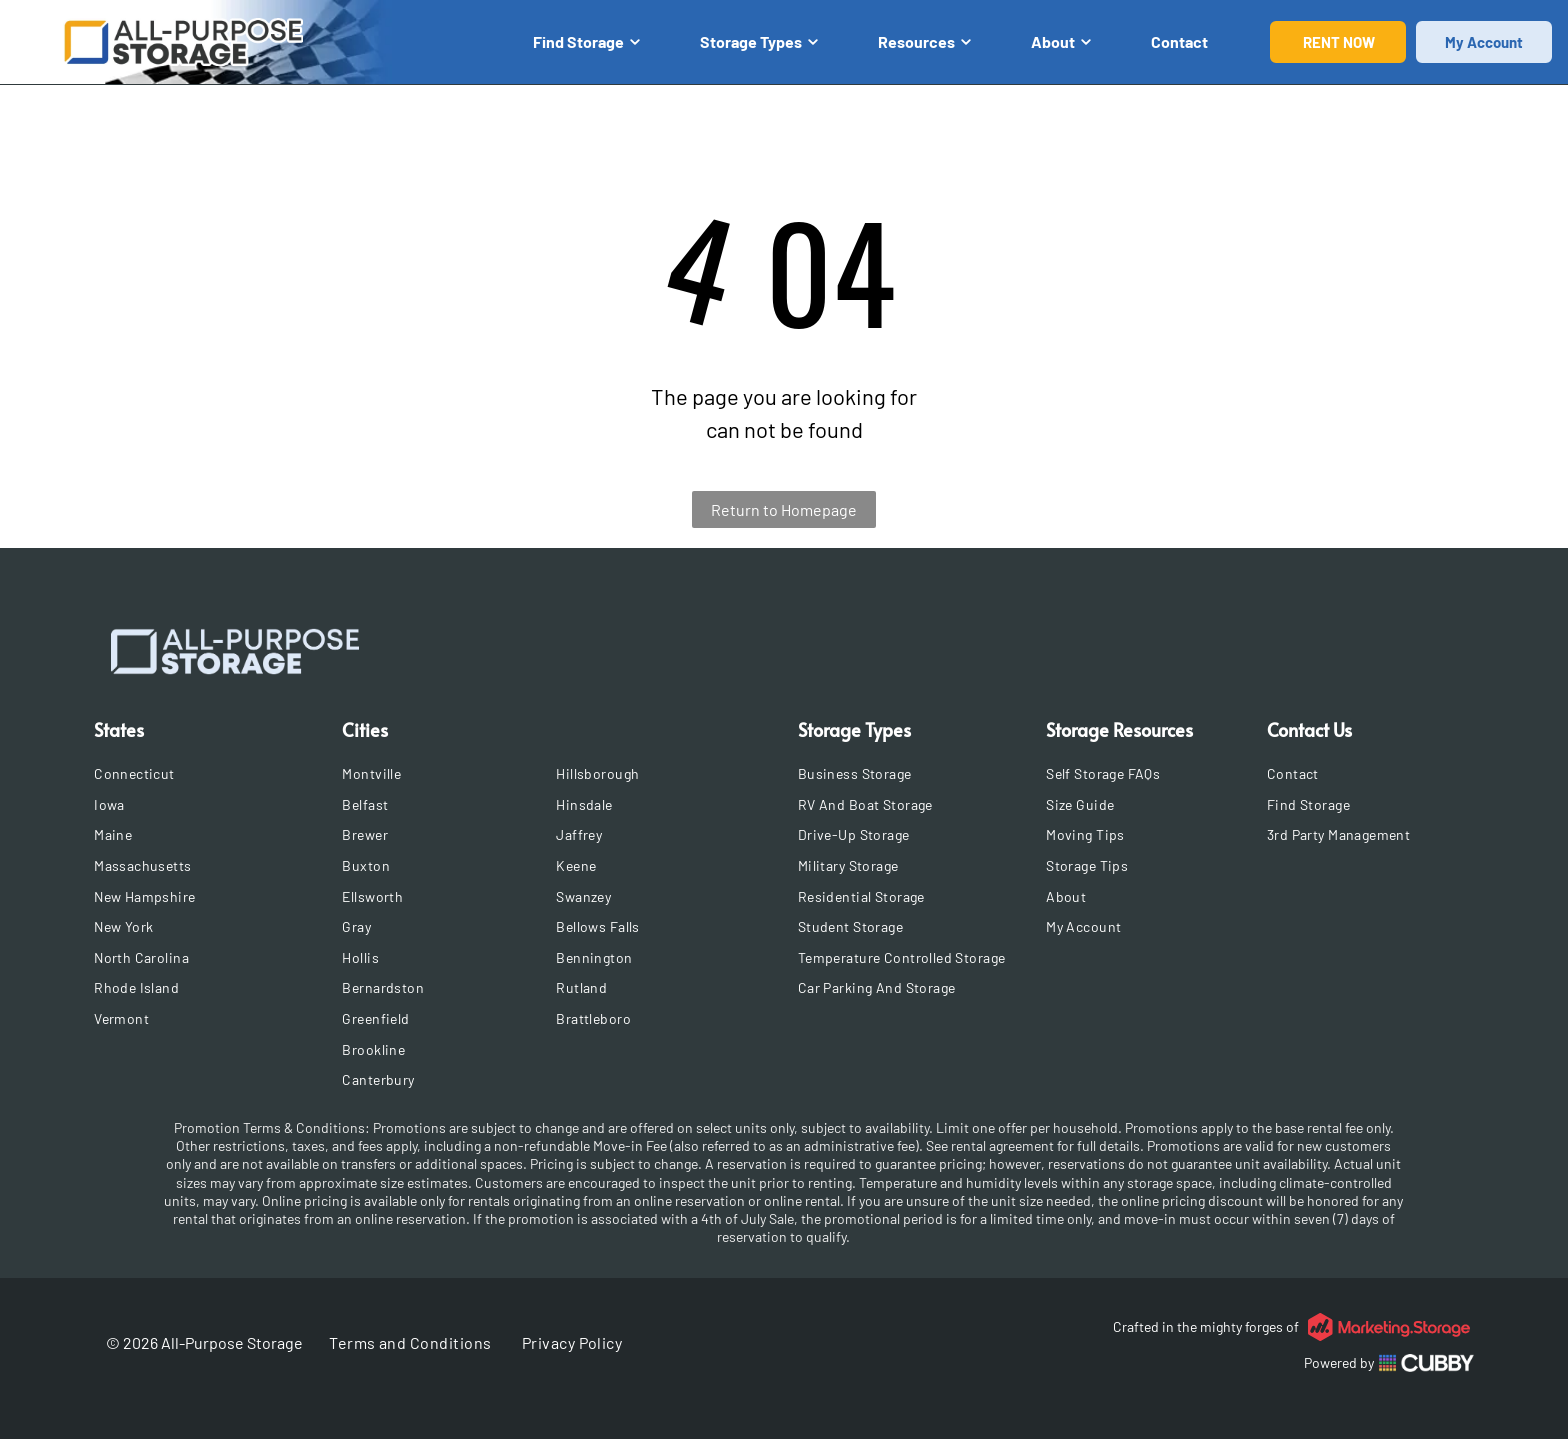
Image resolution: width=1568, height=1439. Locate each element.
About (1061, 41)
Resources (924, 41)
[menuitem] (211, 773)
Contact (1179, 41)
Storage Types (759, 41)
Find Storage (586, 41)
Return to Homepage (784, 509)
